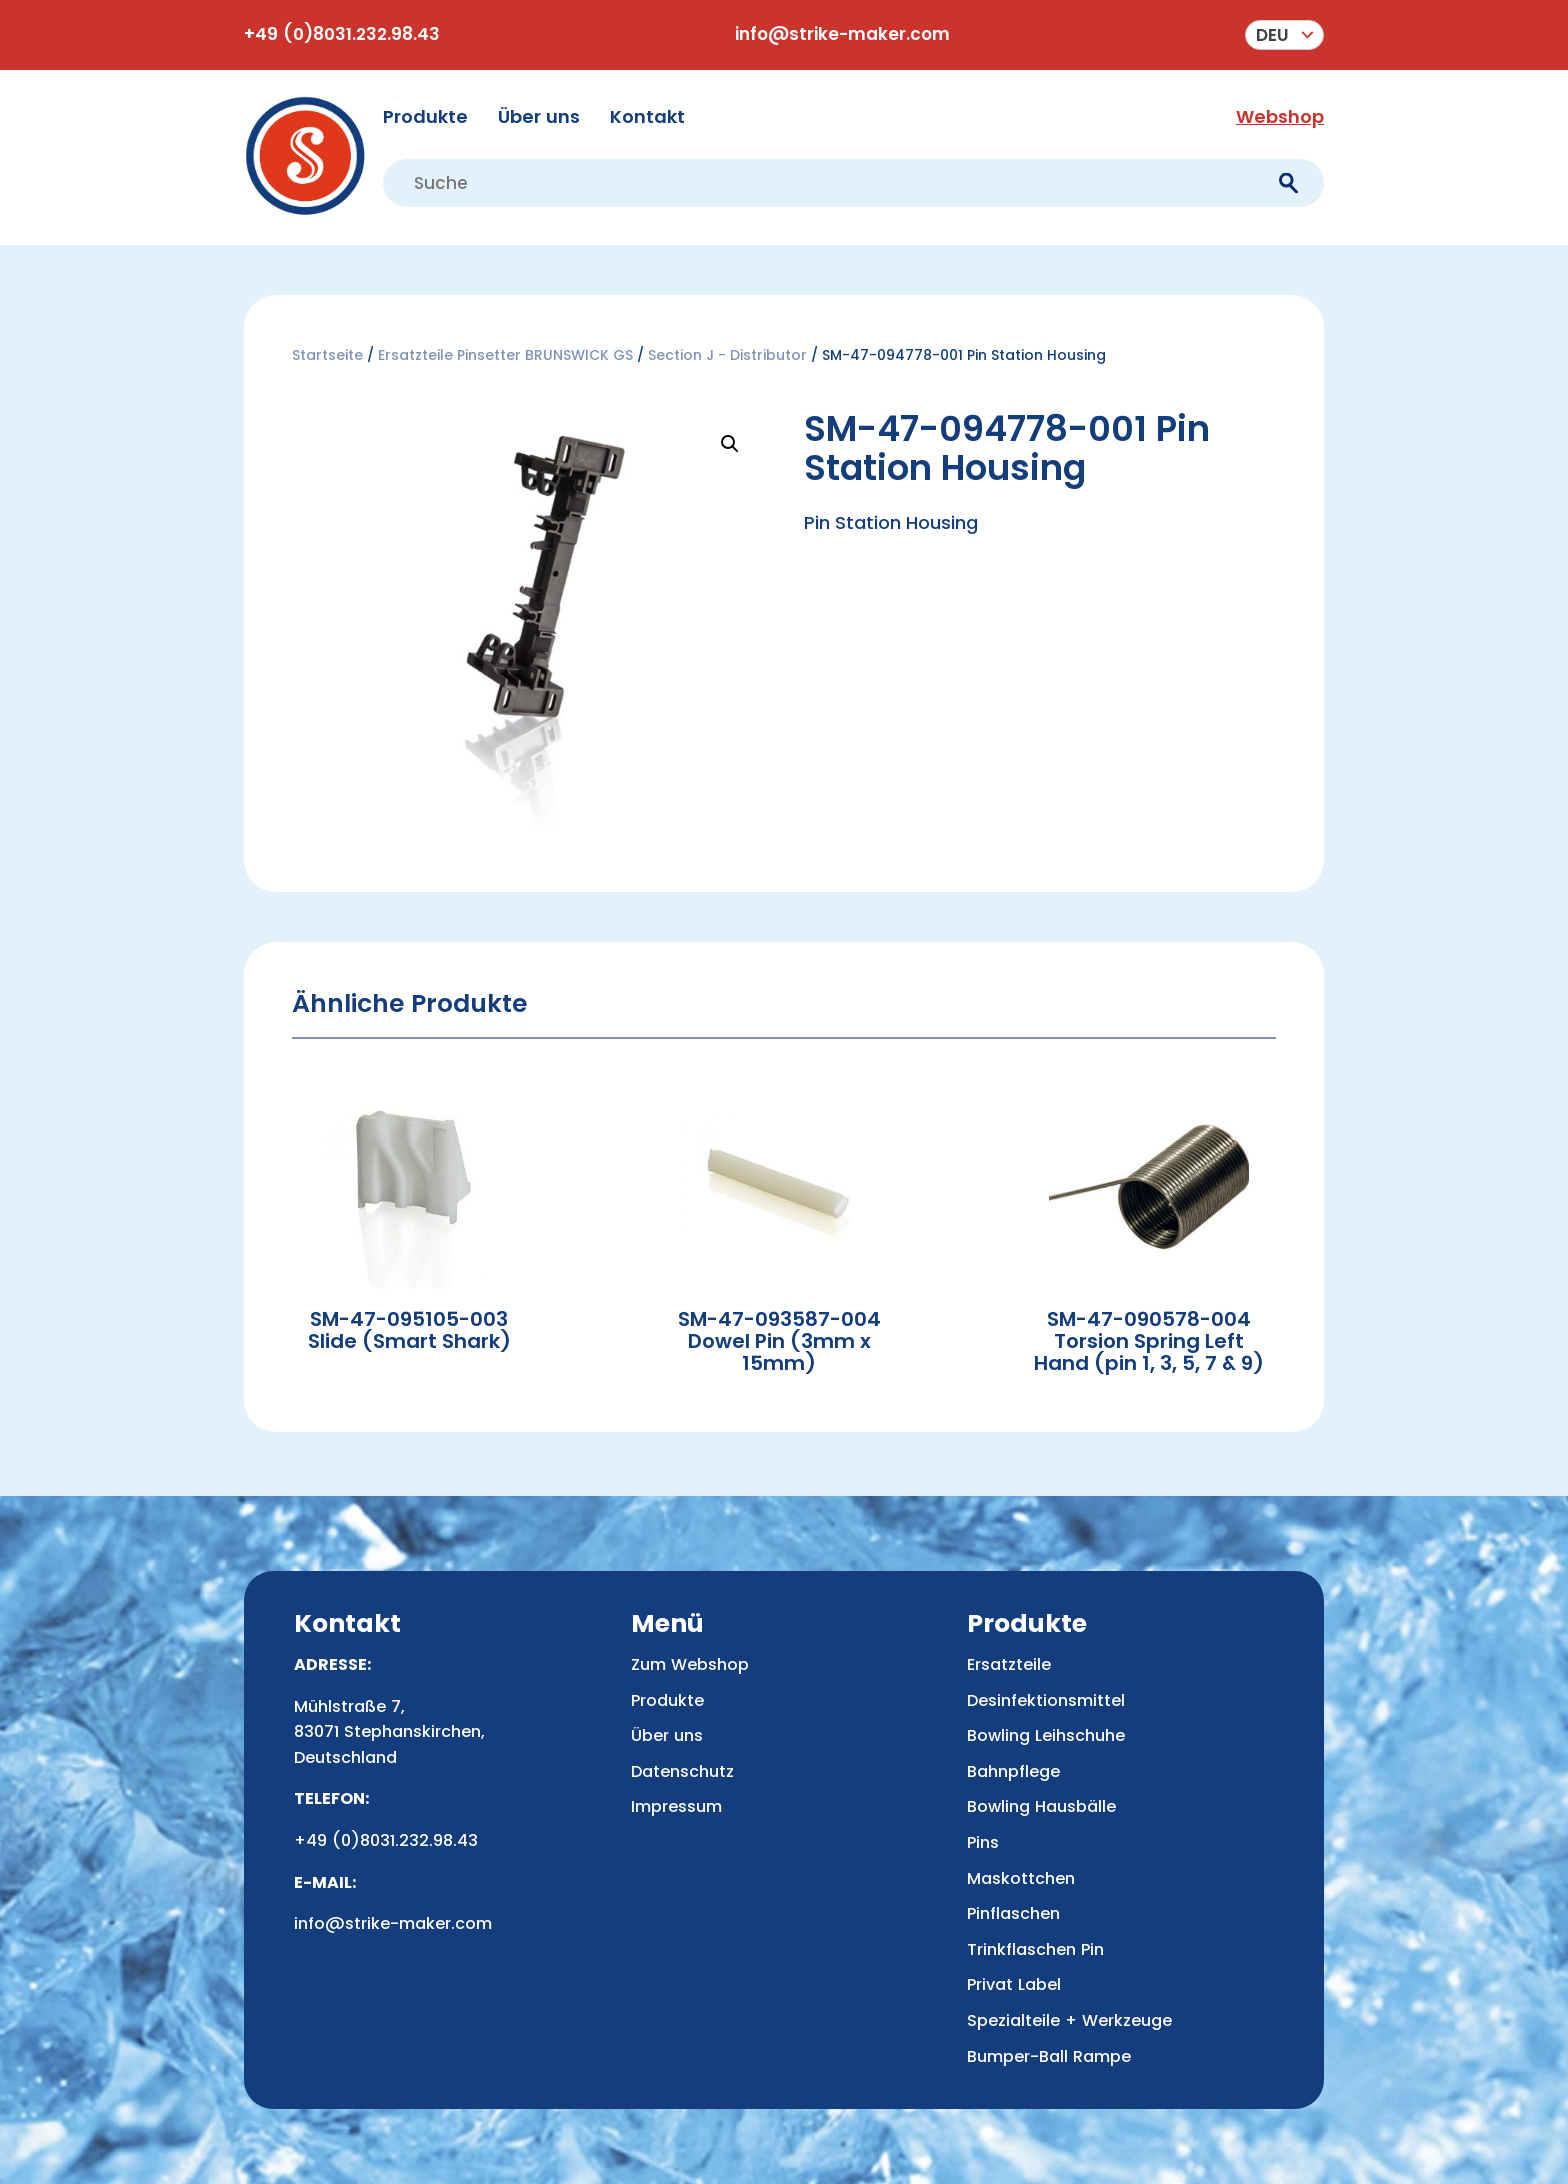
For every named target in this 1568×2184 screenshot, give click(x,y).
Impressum (676, 1806)
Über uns (539, 116)
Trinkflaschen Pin (1035, 1949)
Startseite (327, 355)
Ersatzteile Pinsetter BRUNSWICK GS (505, 355)
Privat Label (1014, 1984)
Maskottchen (1021, 1878)
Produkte (425, 116)
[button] (730, 444)
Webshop (1280, 116)
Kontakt (647, 116)
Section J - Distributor (727, 355)
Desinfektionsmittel (1046, 1700)
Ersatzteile (1009, 1664)
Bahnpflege (1013, 1771)
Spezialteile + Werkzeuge (1069, 2020)
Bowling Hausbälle (1041, 1806)
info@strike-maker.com (842, 34)
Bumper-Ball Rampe (1049, 2056)
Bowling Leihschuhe (1046, 1735)
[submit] (1288, 183)
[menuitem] (1284, 35)
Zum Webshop (690, 1664)
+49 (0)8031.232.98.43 (342, 34)
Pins (983, 1842)
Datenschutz (682, 1771)
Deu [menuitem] (1272, 35)
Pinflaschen (1013, 1913)
